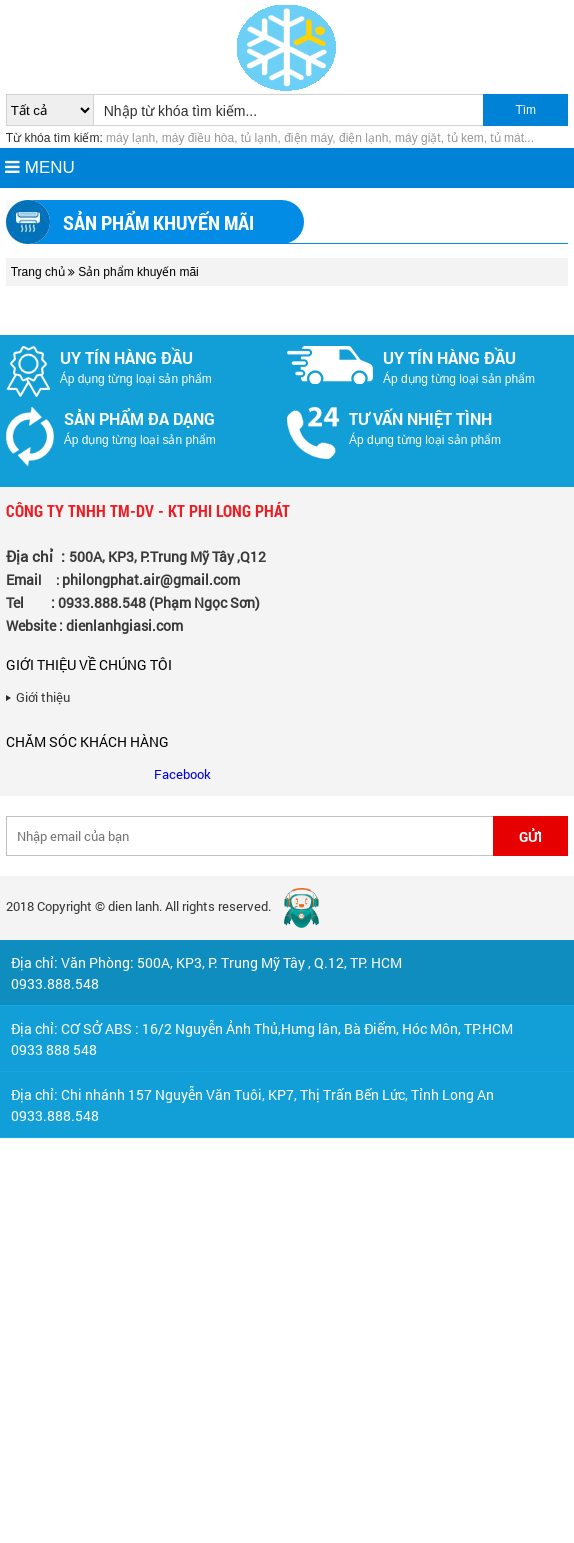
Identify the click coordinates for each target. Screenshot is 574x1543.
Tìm (525, 110)
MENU (40, 167)
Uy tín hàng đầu (126, 357)
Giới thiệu (43, 697)
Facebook (182, 774)
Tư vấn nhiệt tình (420, 418)
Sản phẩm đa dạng (139, 418)
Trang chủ (38, 272)
